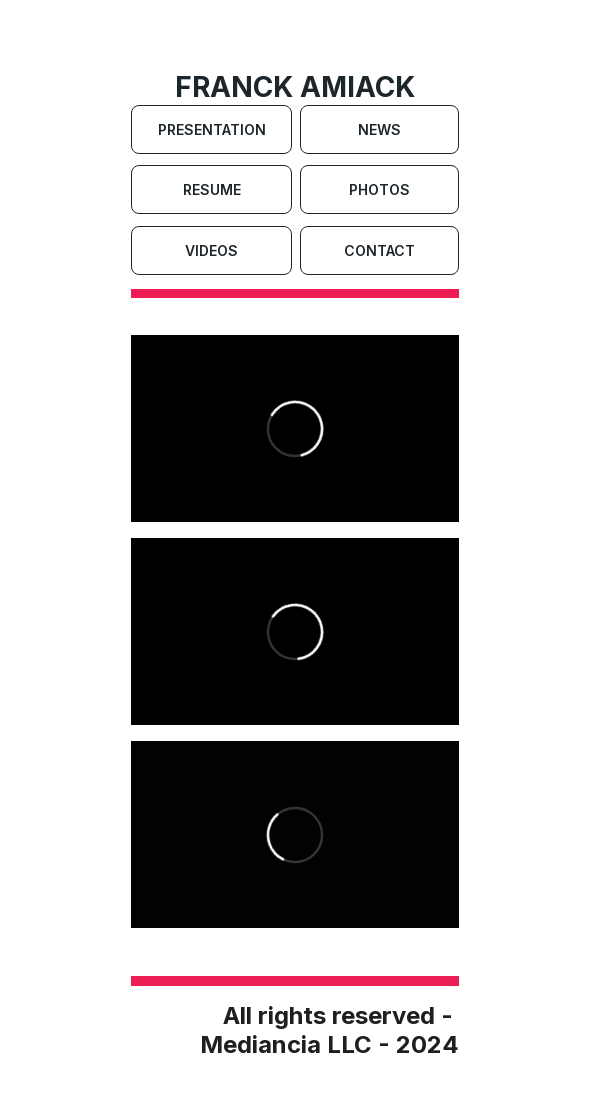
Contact (379, 250)
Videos (211, 250)
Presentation (212, 129)
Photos (379, 189)
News (379, 129)
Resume (212, 189)
